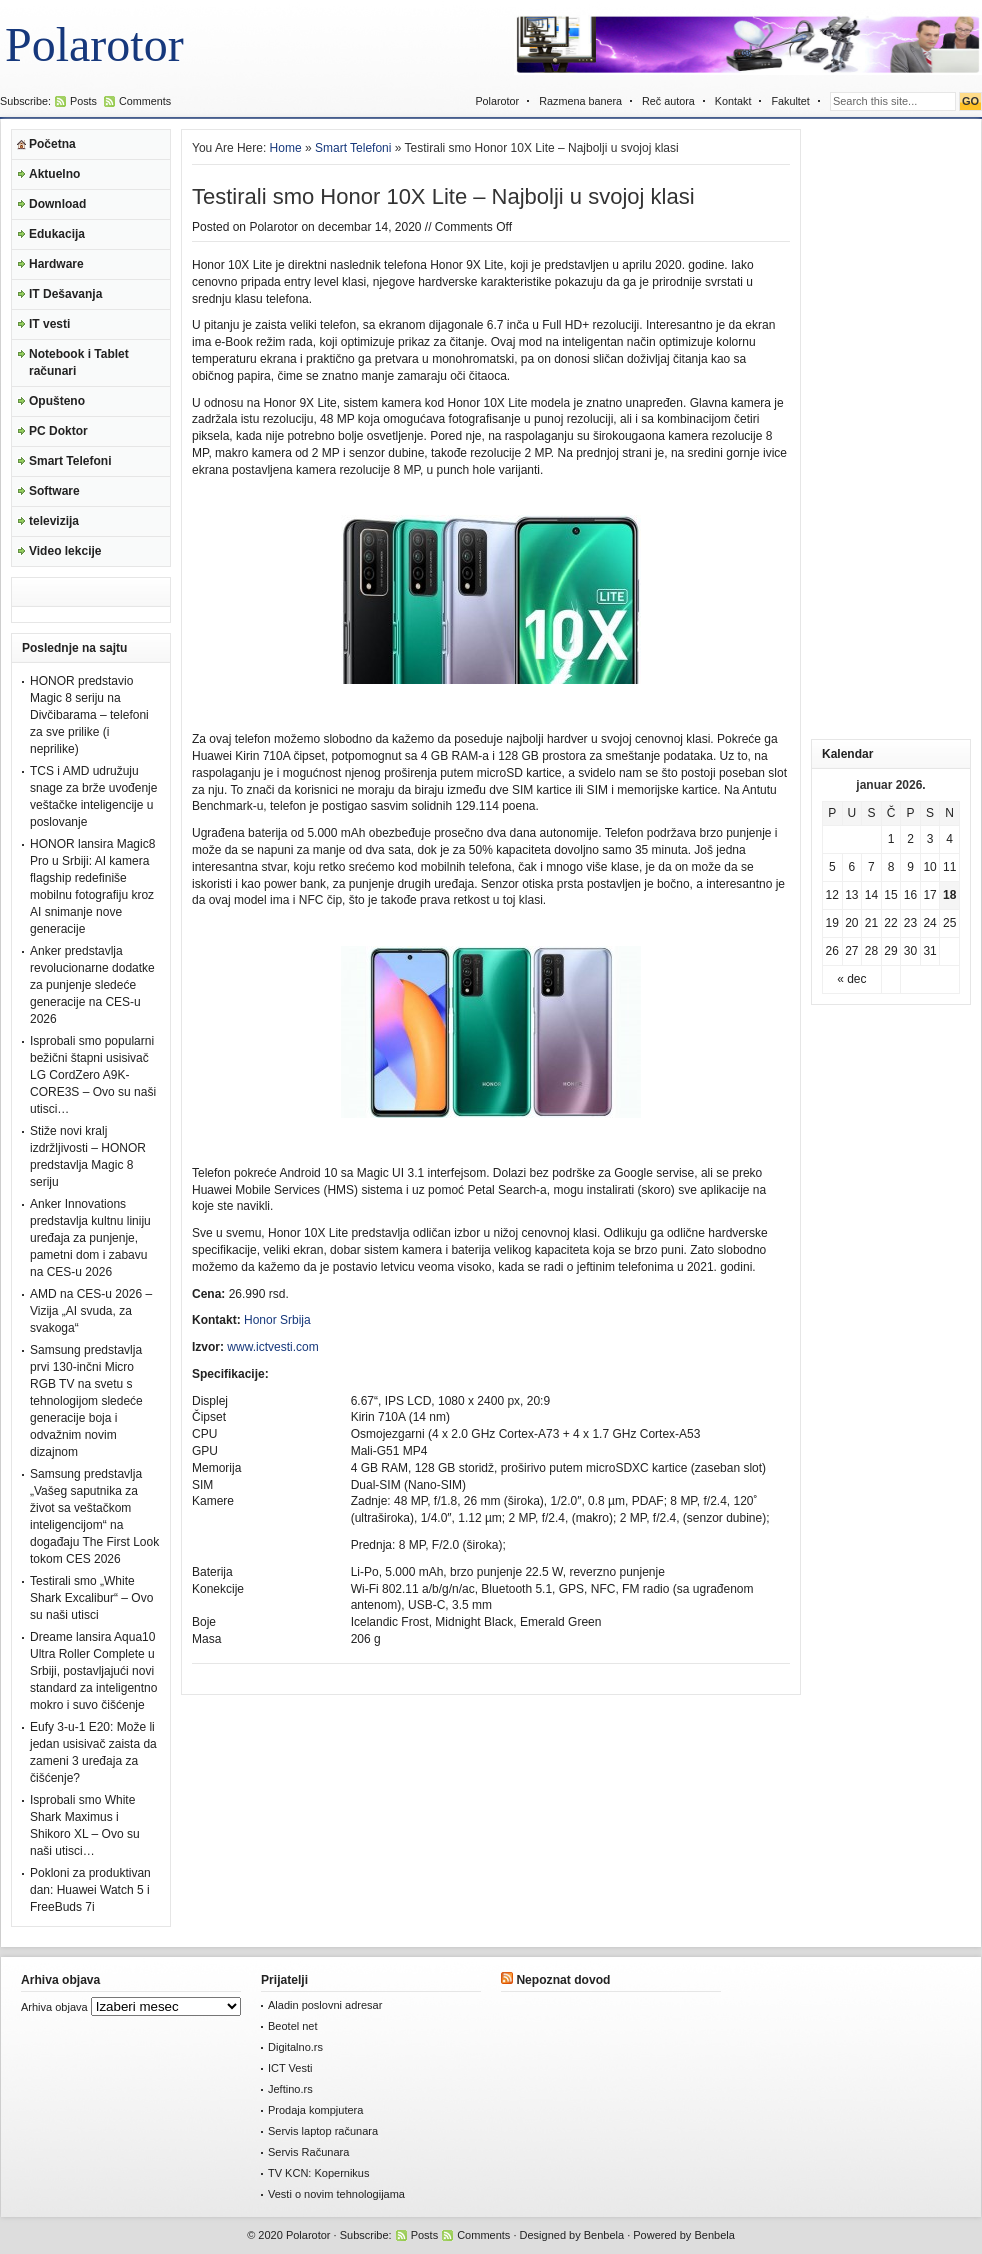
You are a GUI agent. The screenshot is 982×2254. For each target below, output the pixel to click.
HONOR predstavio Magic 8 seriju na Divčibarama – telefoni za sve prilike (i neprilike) (89, 715)
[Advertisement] (872, 429)
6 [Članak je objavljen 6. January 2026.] (852, 867)
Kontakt (733, 101)
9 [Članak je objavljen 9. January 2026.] (910, 867)
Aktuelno (54, 174)
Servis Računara (308, 2152)
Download (57, 204)
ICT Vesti (290, 2068)
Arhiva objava (54, 2007)
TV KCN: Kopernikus (318, 2173)
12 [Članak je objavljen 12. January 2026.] (832, 895)
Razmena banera (580, 101)
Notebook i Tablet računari (79, 362)
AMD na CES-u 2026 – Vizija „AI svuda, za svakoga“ (91, 1311)
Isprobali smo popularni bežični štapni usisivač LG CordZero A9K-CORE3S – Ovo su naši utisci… (93, 1075)
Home (286, 148)
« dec (851, 979)
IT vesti (49, 324)
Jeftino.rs (290, 2089)
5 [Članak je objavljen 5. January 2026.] (832, 867)
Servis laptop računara (323, 2131)
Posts (83, 101)
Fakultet (790, 101)
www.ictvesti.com (272, 1347)
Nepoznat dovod (563, 1980)
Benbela (604, 2235)
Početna (52, 144)
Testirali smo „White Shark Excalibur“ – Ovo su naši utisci (91, 1598)
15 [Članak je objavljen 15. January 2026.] (890, 895)
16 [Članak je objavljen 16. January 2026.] (910, 895)
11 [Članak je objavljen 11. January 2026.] (949, 867)
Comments (145, 101)
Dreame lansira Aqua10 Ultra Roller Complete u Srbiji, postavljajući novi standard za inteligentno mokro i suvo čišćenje (93, 1671)
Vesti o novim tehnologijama (336, 2194)
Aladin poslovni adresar (325, 2005)
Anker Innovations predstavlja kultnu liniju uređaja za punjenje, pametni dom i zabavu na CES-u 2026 (90, 1238)
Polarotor (94, 44)
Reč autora (668, 101)
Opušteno (57, 401)
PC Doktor (58, 431)
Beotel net (293, 2026)
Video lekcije (65, 551)
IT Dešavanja (65, 294)
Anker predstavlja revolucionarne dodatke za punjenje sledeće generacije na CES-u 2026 (92, 985)
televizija (54, 521)
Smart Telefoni (70, 461)
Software (54, 491)
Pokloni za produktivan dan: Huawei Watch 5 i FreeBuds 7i (90, 1890)
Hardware (56, 264)
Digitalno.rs (295, 2047)
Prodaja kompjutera (315, 2110)
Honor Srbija (277, 1320)
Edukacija (57, 234)
